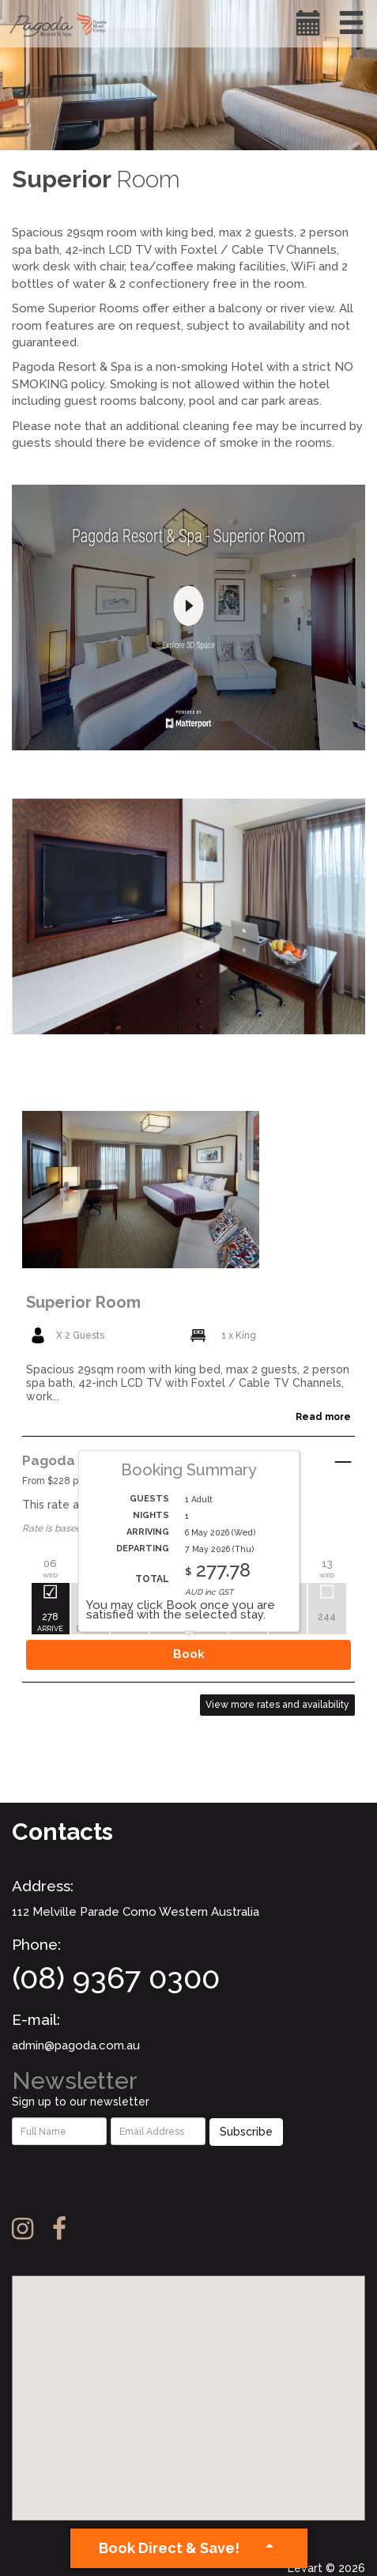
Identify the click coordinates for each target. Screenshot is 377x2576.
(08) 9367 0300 (116, 1978)
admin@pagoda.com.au (76, 2045)
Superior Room (83, 1302)
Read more (323, 1416)
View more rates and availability (277, 1704)
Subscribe (246, 2131)
